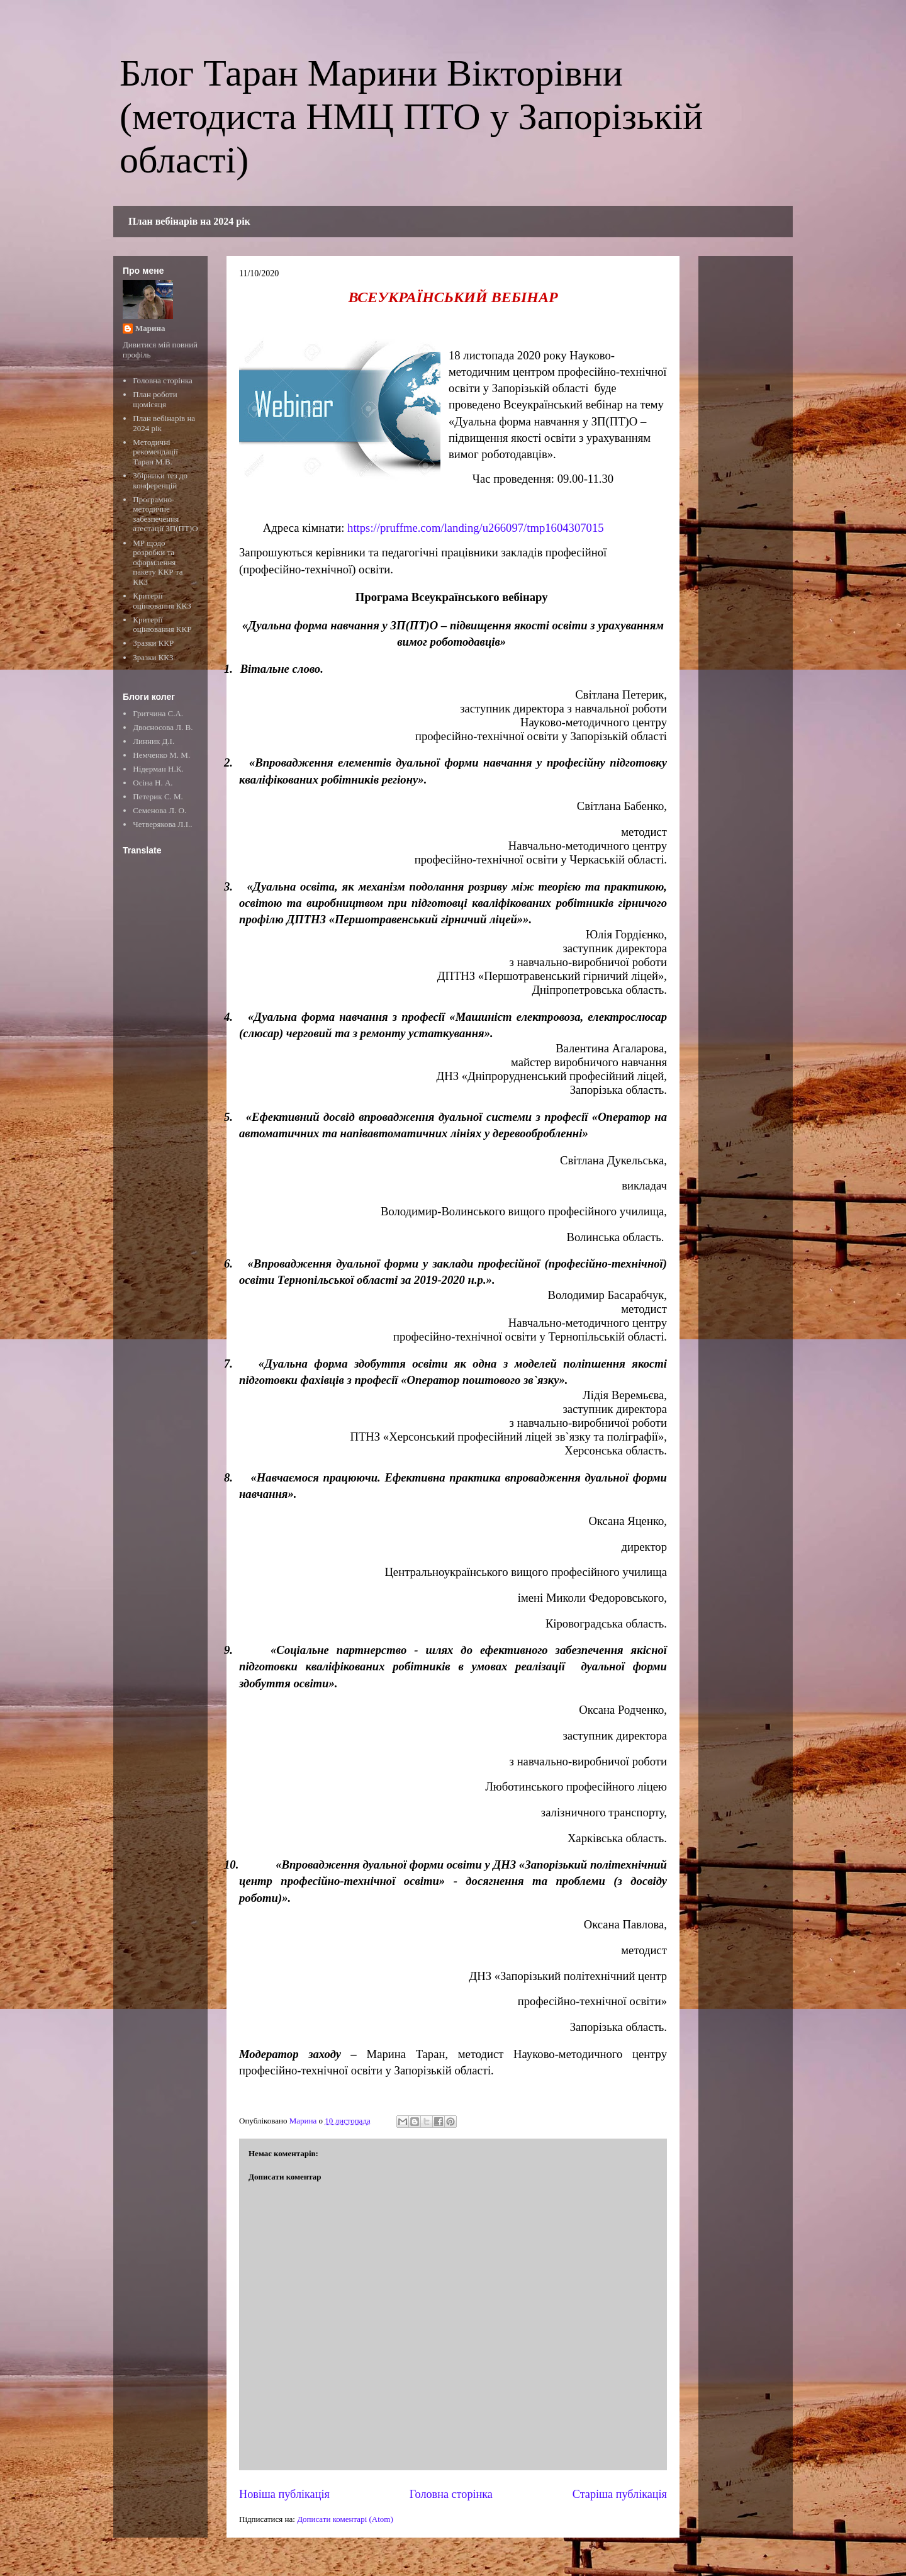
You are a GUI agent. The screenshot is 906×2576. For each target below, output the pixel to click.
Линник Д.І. (153, 741)
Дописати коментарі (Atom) (345, 2519)
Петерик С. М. (158, 796)
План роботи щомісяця (155, 399)
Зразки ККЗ (153, 657)
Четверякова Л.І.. (162, 824)
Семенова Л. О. (159, 810)
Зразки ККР (153, 643)
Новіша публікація (284, 2494)
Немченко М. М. (161, 755)
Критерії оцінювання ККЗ (162, 600)
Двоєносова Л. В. (163, 727)
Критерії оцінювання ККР (162, 624)
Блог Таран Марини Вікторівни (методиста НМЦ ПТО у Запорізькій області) (411, 116)
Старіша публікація (620, 2494)
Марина (150, 328)
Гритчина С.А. (158, 713)
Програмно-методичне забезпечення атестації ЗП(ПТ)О (165, 514)
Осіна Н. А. (152, 782)
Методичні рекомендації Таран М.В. (155, 451)
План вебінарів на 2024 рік (189, 221)
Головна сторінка (451, 2494)
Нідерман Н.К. (158, 768)
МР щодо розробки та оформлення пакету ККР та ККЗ (157, 562)
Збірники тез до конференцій (160, 480)
